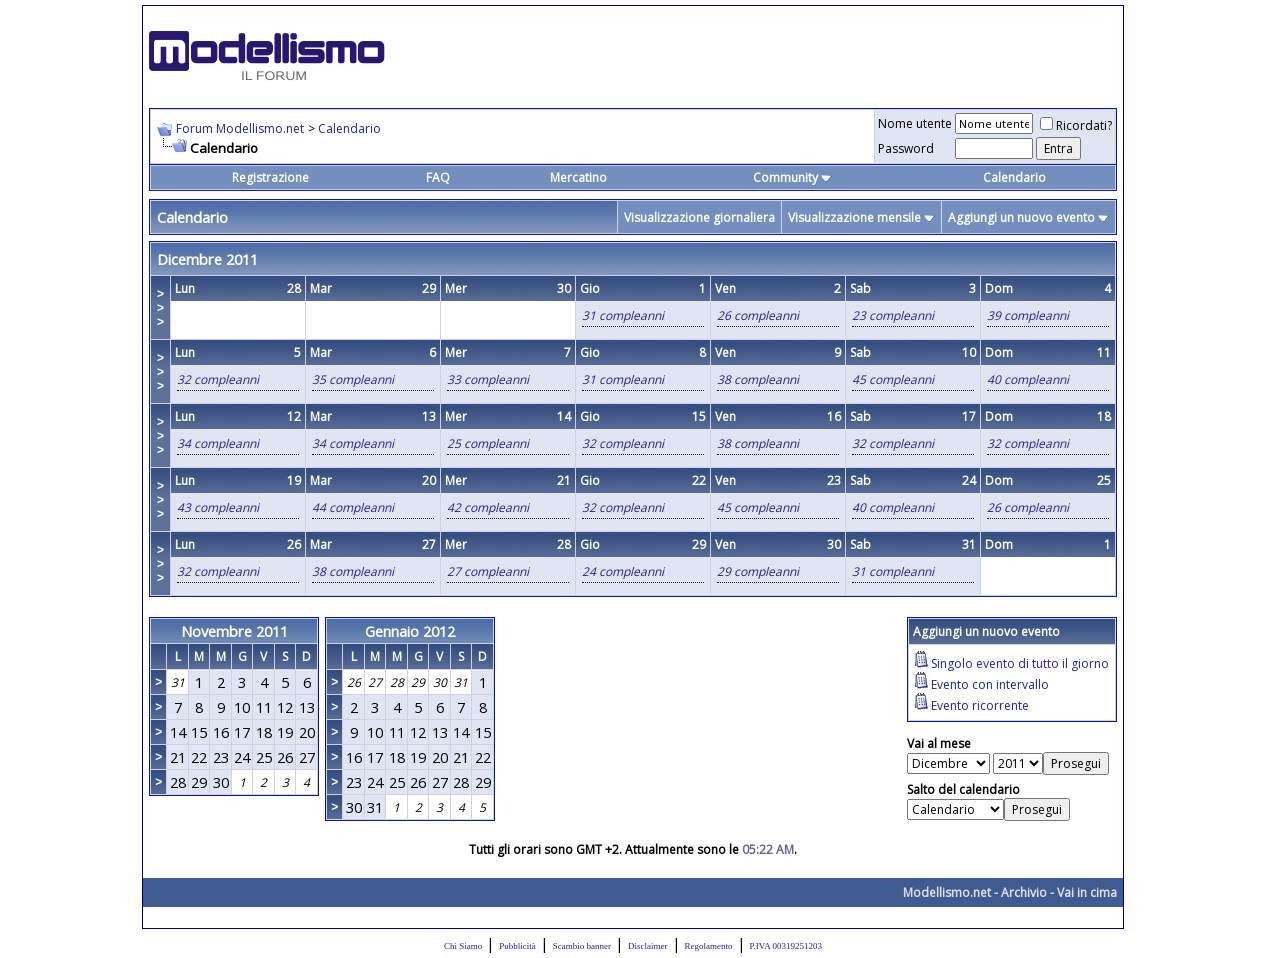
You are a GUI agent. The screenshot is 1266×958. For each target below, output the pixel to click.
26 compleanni (758, 315)
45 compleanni (893, 379)
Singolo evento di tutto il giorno (1020, 663)
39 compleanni (1028, 315)
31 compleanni (623, 315)
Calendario (349, 128)
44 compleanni (353, 507)
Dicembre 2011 (207, 259)
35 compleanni (353, 379)
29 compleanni (758, 571)
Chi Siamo (463, 946)
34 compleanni (218, 443)
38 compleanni (758, 379)
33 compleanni (488, 379)
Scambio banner (582, 946)
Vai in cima (1087, 892)
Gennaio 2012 (410, 631)
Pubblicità (517, 946)
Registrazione (270, 177)
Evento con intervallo (990, 684)
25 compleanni (488, 443)
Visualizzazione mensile (854, 217)
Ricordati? (1076, 125)
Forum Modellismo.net (240, 128)
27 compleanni (488, 571)
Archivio (1024, 892)
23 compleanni (893, 315)
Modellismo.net (947, 892)
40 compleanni (1028, 379)
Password (906, 148)
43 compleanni (218, 507)
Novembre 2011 (234, 631)
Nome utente (915, 123)
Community (792, 177)
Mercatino (578, 177)
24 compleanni (623, 571)
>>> (160, 308)
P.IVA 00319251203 (786, 946)
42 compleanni (488, 507)
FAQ (438, 177)
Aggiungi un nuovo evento (1021, 217)
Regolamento (709, 946)
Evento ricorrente (980, 705)
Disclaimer (648, 946)
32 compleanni (218, 379)
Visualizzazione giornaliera (699, 217)
